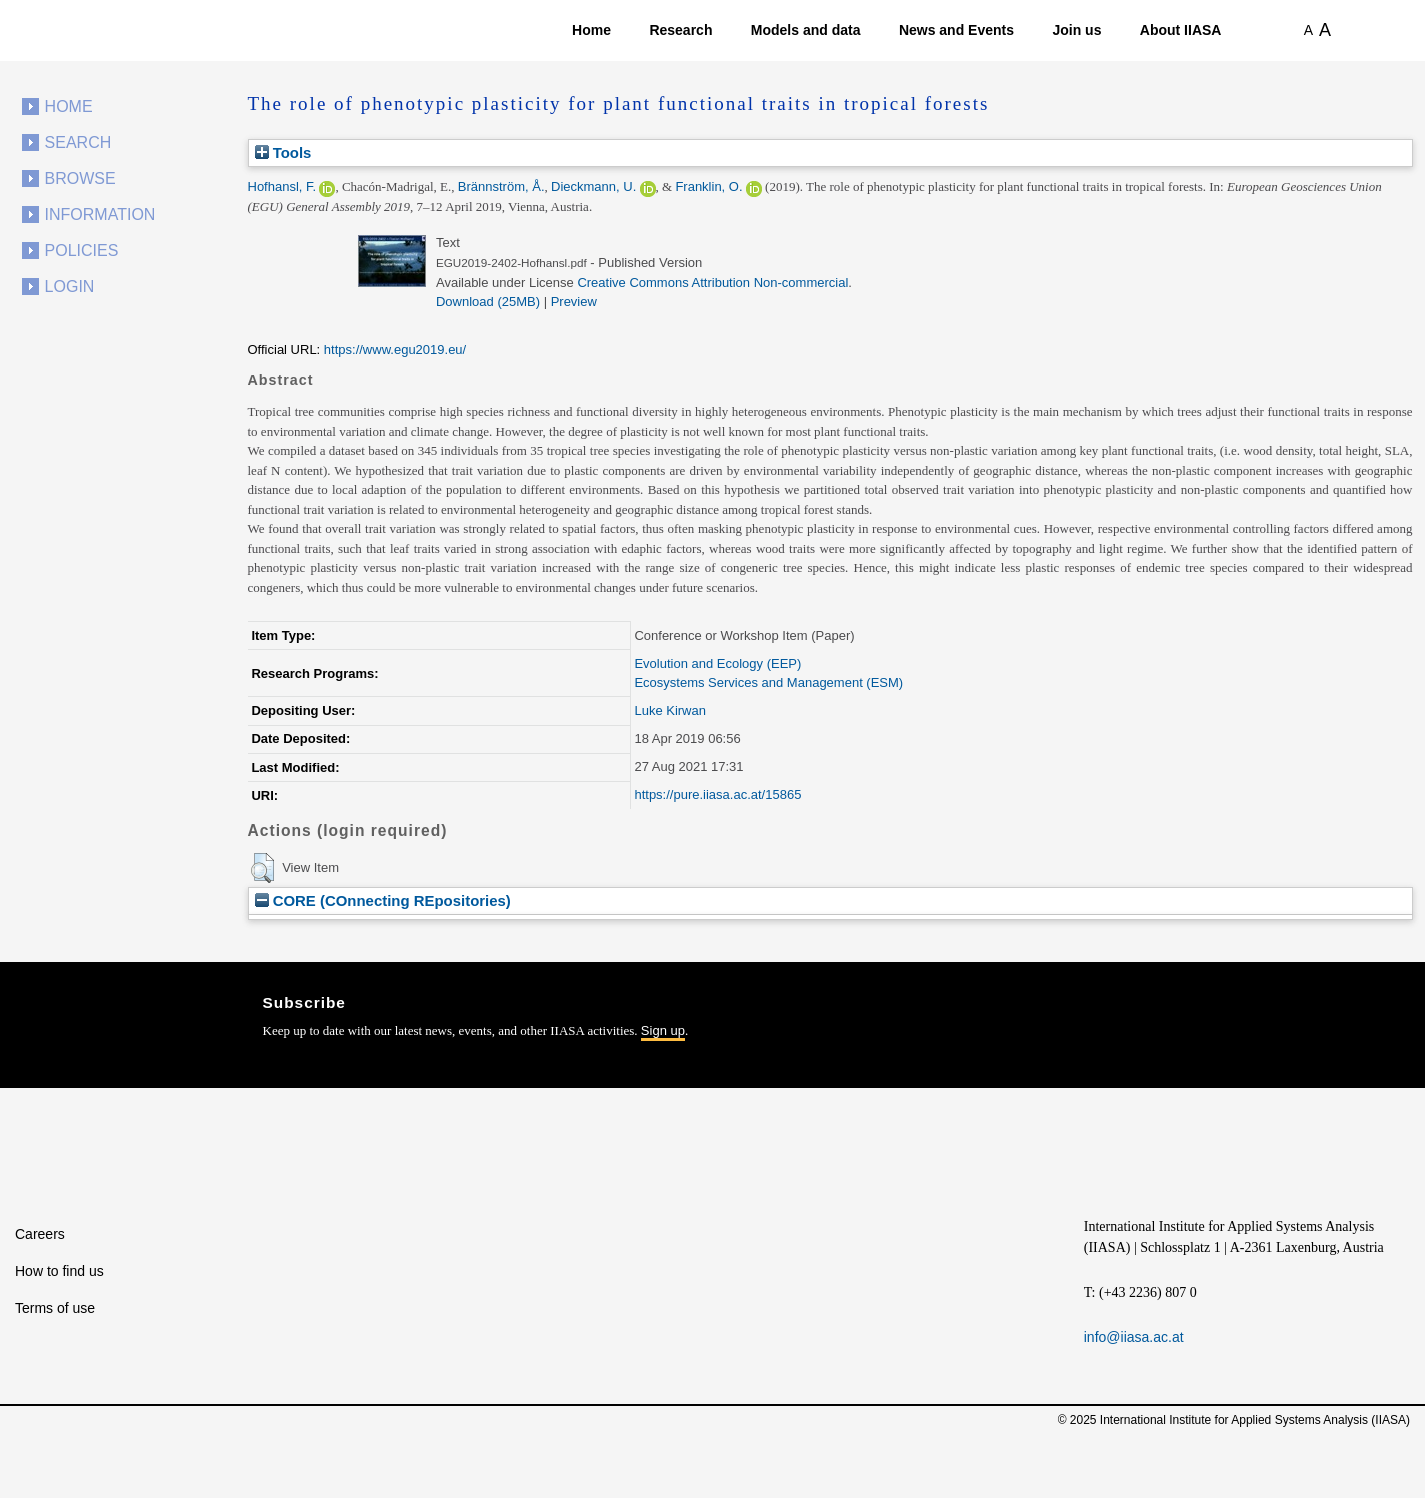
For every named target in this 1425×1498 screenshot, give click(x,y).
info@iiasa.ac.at (1134, 1337)
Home (591, 30)
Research (680, 30)
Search (78, 142)
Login (70, 286)
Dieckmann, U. (593, 186)
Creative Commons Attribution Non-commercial (712, 282)
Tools (283, 152)
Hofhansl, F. (282, 186)
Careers (40, 1234)
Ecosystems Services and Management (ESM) (768, 682)
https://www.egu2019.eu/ (395, 349)
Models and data (806, 30)
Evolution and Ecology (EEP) (717, 663)
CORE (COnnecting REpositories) (383, 900)
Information (100, 214)
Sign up (663, 1030)
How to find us (59, 1271)
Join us (1076, 30)
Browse (80, 178)
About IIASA (1181, 30)
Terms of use (55, 1308)
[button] (262, 868)
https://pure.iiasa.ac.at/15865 (717, 794)
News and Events (956, 30)
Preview (574, 301)
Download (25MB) (488, 301)
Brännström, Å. (501, 186)
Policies (82, 250)
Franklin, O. (708, 186)
